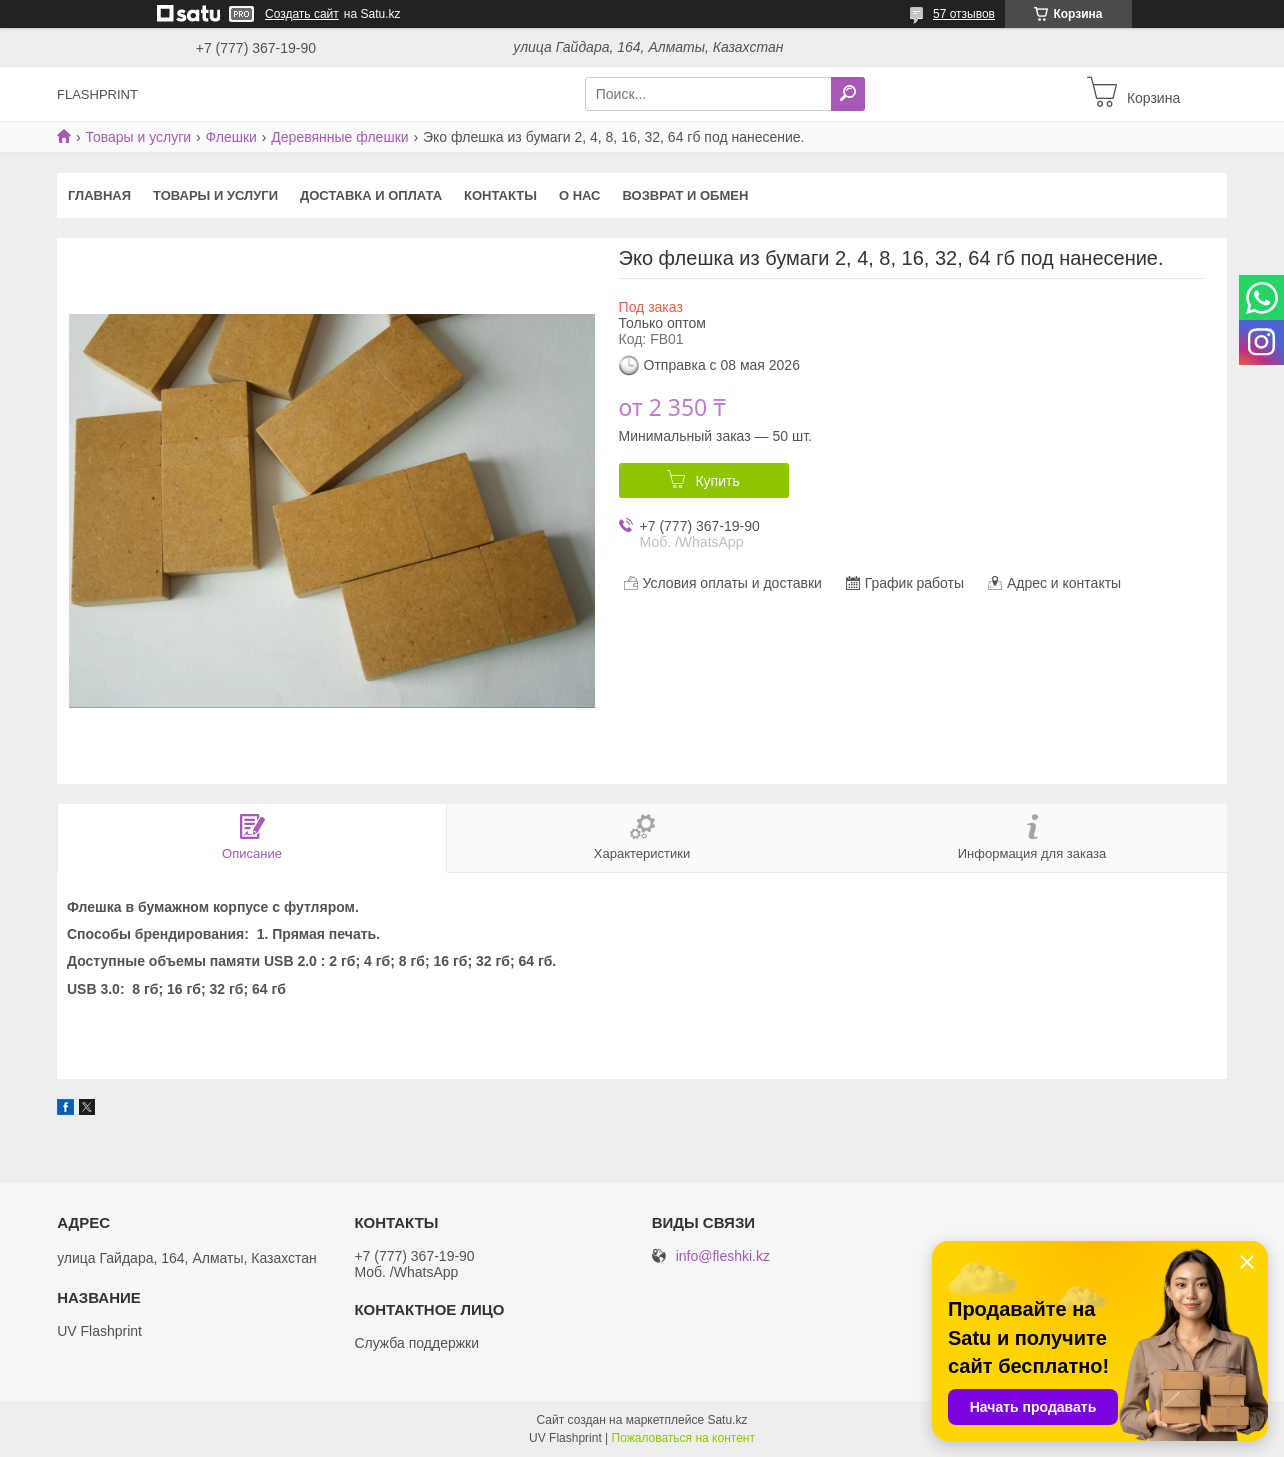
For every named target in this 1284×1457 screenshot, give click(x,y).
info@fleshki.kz (723, 1256)
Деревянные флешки (339, 137)
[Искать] (848, 94)
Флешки (231, 137)
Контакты (500, 195)
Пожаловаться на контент (683, 1438)
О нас (580, 195)
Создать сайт (302, 14)
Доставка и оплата (371, 195)
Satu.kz (727, 1420)
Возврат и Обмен (686, 195)
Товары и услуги (138, 137)
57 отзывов (964, 14)
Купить (717, 481)
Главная (99, 195)
